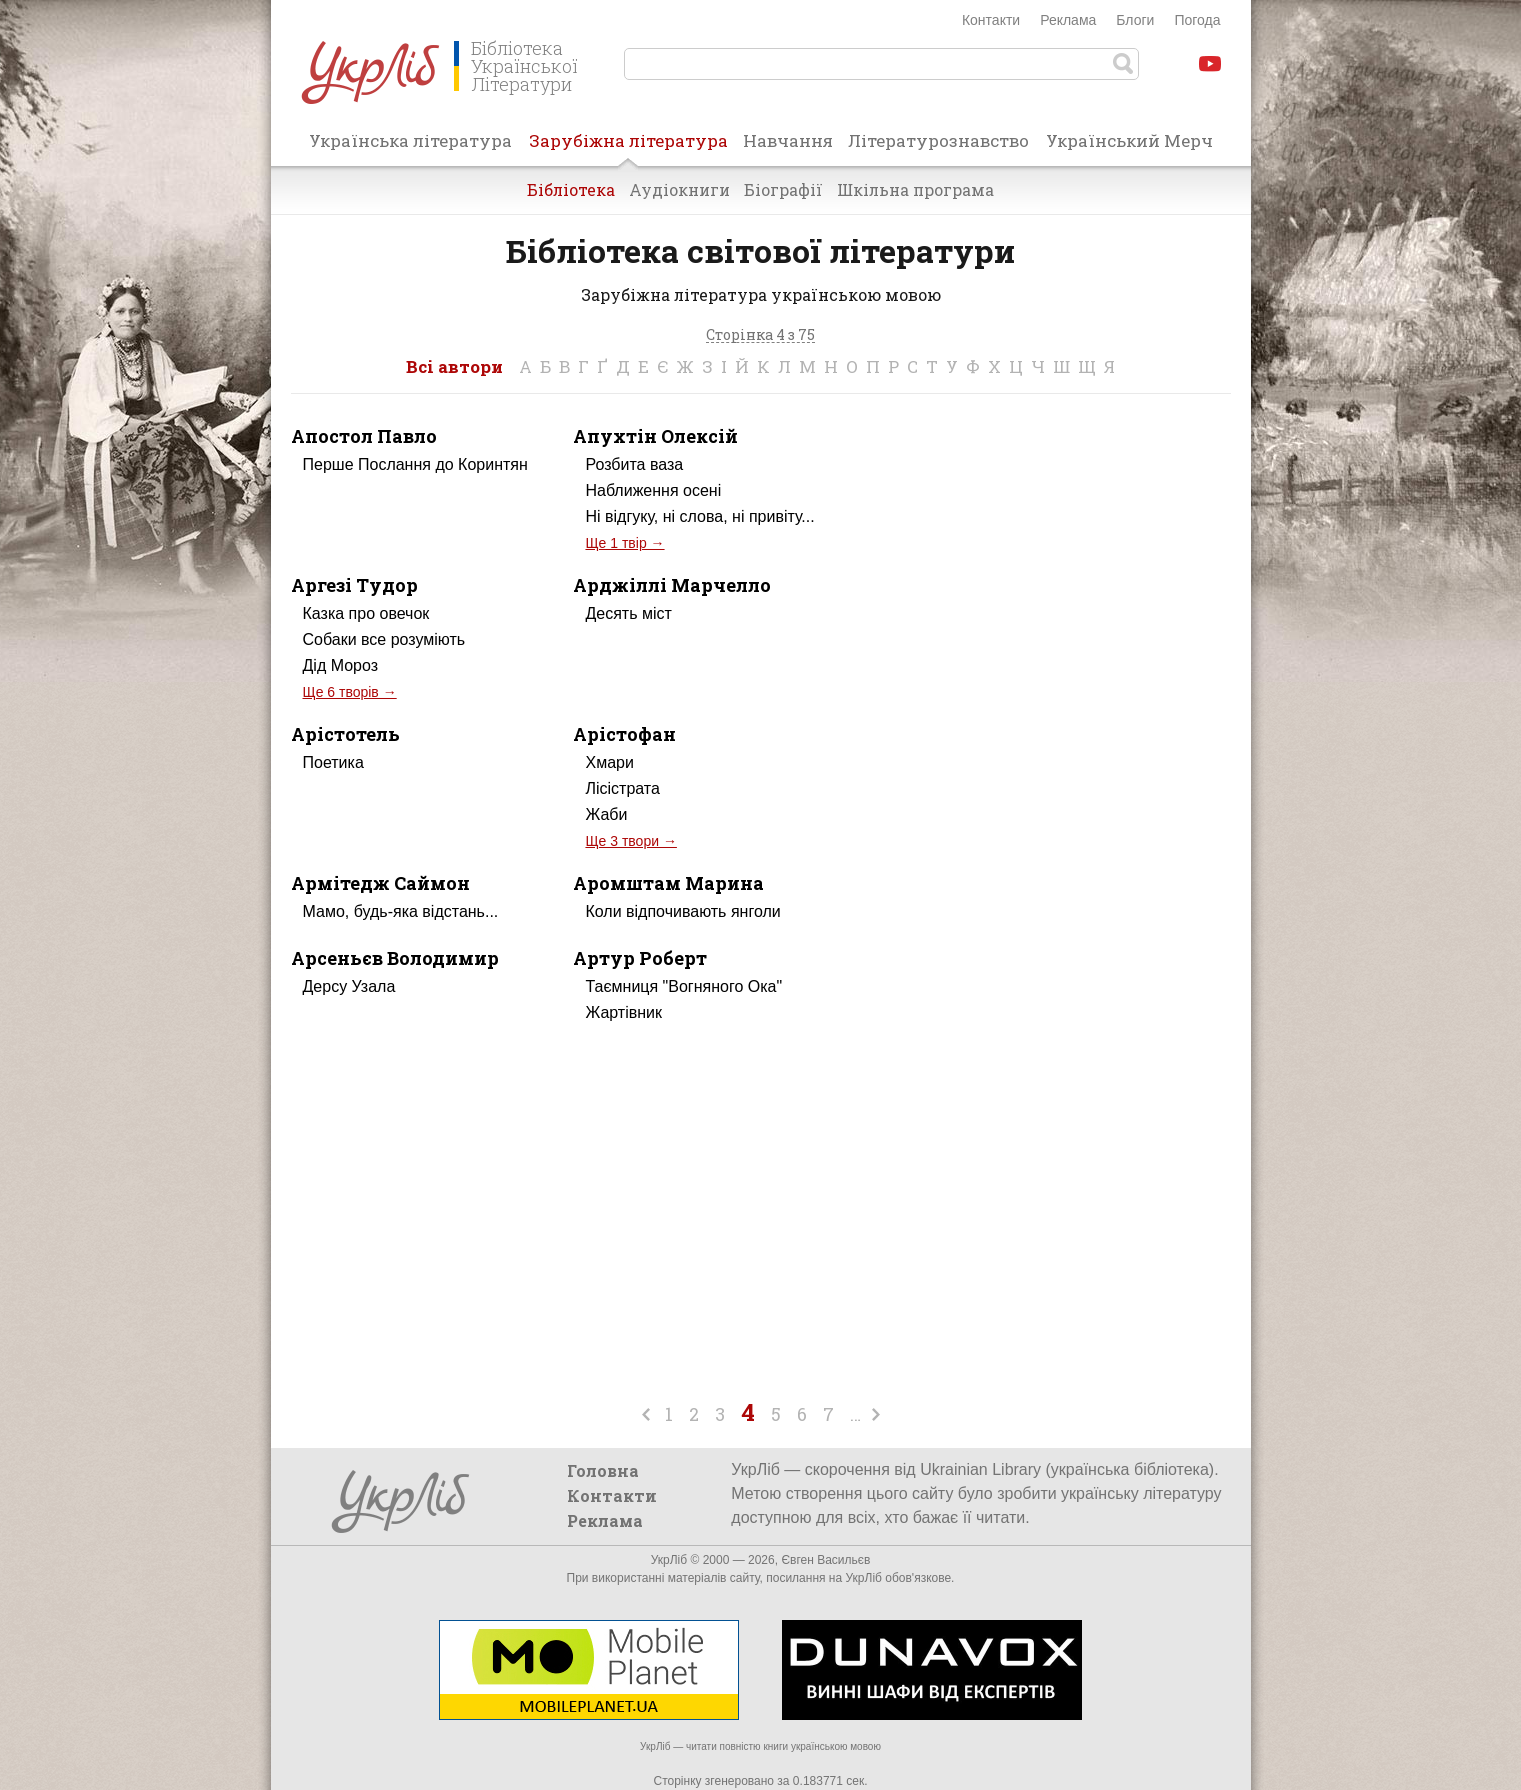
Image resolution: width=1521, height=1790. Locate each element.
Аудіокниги (679, 189)
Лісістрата (622, 788)
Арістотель (345, 734)
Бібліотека (571, 189)
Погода (1197, 20)
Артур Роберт (640, 958)
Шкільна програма (915, 189)
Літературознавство (938, 140)
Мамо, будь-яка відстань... (401, 911)
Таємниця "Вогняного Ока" (683, 986)
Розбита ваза (634, 464)
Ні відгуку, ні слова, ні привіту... (699, 516)
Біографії (783, 189)
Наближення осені (653, 490)
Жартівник (623, 1012)
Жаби (606, 814)
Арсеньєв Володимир (395, 958)
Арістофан (624, 734)
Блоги (1135, 20)
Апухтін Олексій (655, 436)
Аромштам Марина (668, 883)
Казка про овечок (366, 613)
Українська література (410, 140)
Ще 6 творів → (350, 692)
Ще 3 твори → (630, 841)
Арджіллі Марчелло (672, 585)
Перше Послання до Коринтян (415, 464)
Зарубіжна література (628, 147)
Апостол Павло (364, 436)
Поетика (333, 762)
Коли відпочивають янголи (682, 911)
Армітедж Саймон (380, 883)
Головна (603, 1470)
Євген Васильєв (825, 1560)
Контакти (991, 20)
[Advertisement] (1063, 594)
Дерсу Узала (349, 986)
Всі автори (454, 366)
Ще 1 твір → (624, 543)
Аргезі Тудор (354, 585)
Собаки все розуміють (384, 639)
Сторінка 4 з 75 (760, 335)
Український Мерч (1129, 140)
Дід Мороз (341, 665)
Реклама (1068, 20)
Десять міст (628, 613)
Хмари (609, 762)
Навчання (788, 140)
